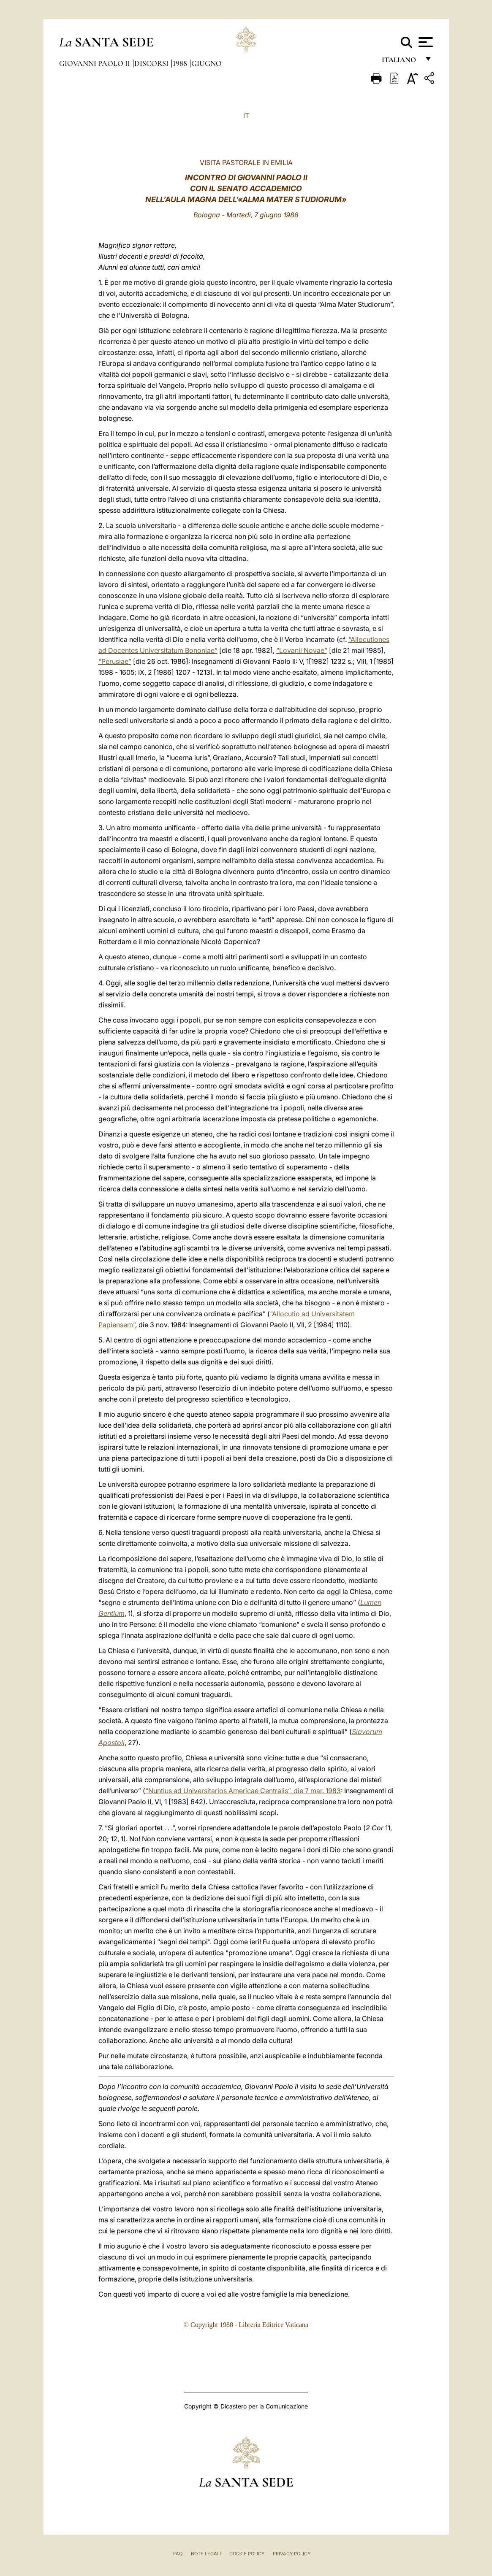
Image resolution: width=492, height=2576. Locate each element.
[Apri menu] (424, 42)
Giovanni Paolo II (95, 63)
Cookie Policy (246, 2554)
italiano (400, 62)
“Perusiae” (114, 661)
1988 (181, 63)
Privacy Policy (291, 2554)
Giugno (206, 63)
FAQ (177, 2554)
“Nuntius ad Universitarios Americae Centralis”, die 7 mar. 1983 (243, 1790)
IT (246, 115)
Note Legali (206, 2554)
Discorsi (152, 63)
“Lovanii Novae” (301, 650)
